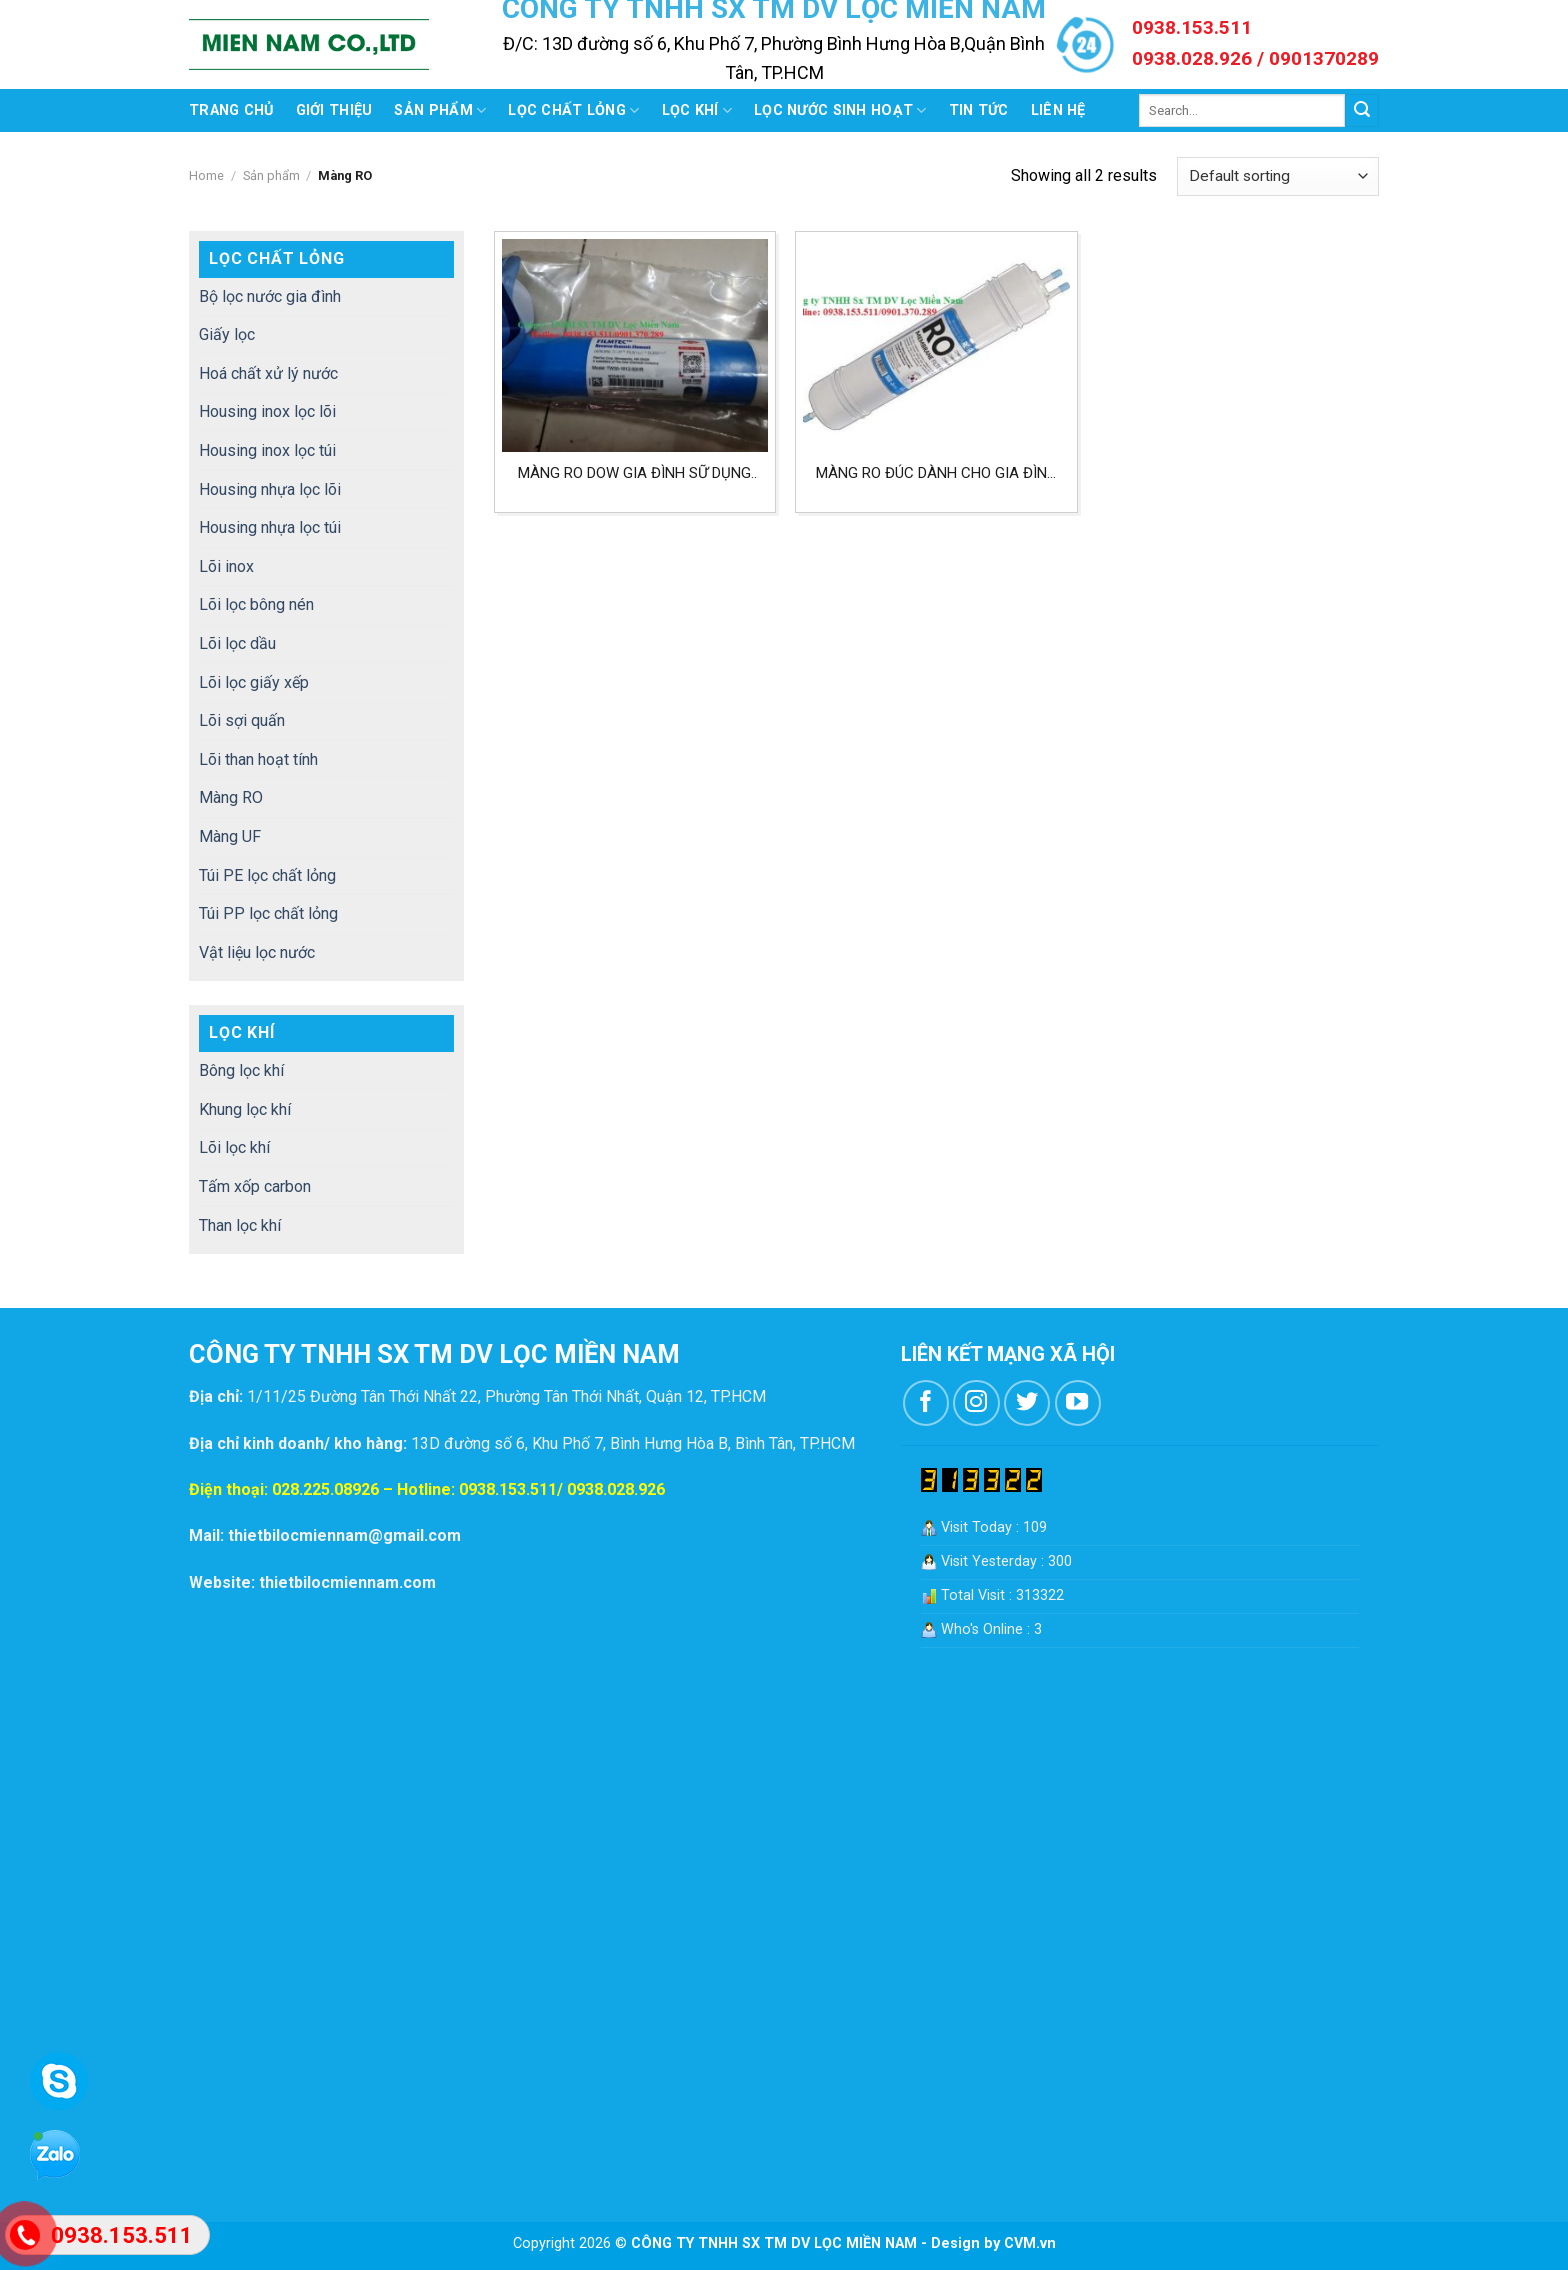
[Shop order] (1278, 176)
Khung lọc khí (245, 1109)
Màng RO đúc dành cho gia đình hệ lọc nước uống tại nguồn (936, 473)
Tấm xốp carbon (255, 1186)
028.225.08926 (325, 1489)
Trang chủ (231, 110)
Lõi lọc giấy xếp (254, 682)
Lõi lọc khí (234, 1147)
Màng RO (231, 797)
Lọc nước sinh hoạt (840, 110)
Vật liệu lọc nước (257, 952)
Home (206, 175)
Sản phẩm (440, 110)
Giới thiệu (334, 110)
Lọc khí (697, 110)
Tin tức (979, 110)
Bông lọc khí (241, 1070)
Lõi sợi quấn (242, 720)
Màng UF (230, 836)
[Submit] (1362, 111)
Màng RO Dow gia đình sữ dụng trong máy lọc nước (634, 473)
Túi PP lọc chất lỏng (268, 913)
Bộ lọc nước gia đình (270, 296)
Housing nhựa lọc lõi (270, 489)
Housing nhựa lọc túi (270, 527)
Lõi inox (226, 566)
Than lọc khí (240, 1225)
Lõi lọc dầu (237, 643)
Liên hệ (1058, 110)
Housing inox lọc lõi (267, 411)
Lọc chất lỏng (573, 110)
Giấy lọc (227, 334)
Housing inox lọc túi (267, 450)
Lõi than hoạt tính (258, 759)
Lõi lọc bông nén (256, 604)
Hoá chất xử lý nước (268, 373)
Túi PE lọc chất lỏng (267, 875)
